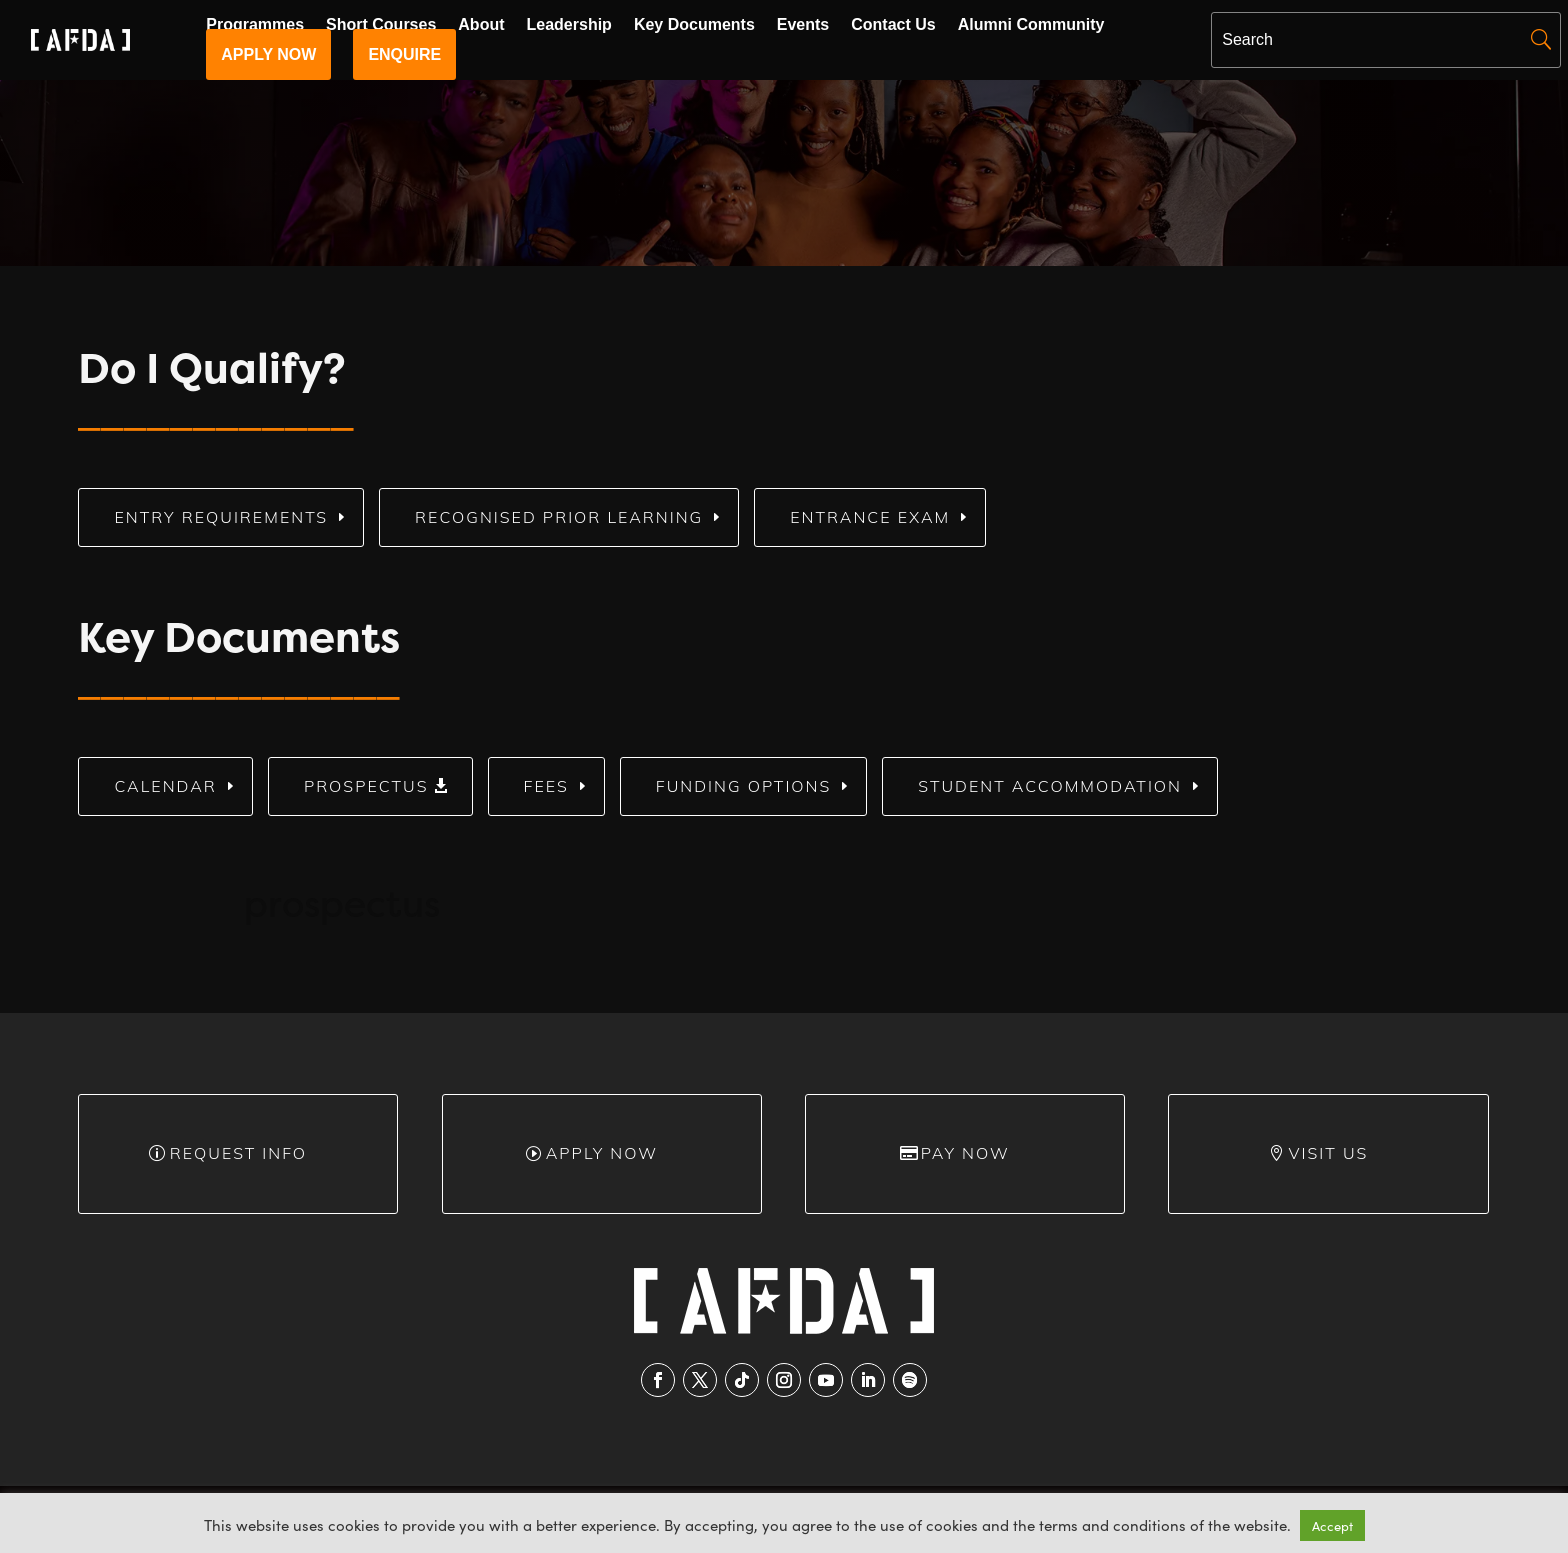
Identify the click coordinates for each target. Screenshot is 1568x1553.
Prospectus (366, 786)
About (481, 25)
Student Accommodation (1050, 786)
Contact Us (893, 25)
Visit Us (1329, 1153)
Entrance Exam (870, 517)
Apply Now (602, 1153)
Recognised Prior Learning (559, 517)
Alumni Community (1031, 25)
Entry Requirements (221, 517)
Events (803, 25)
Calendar (165, 786)
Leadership (569, 25)
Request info (238, 1153)
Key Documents (694, 25)
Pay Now (965, 1153)
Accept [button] (1332, 1525)
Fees (546, 786)
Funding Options (744, 786)
